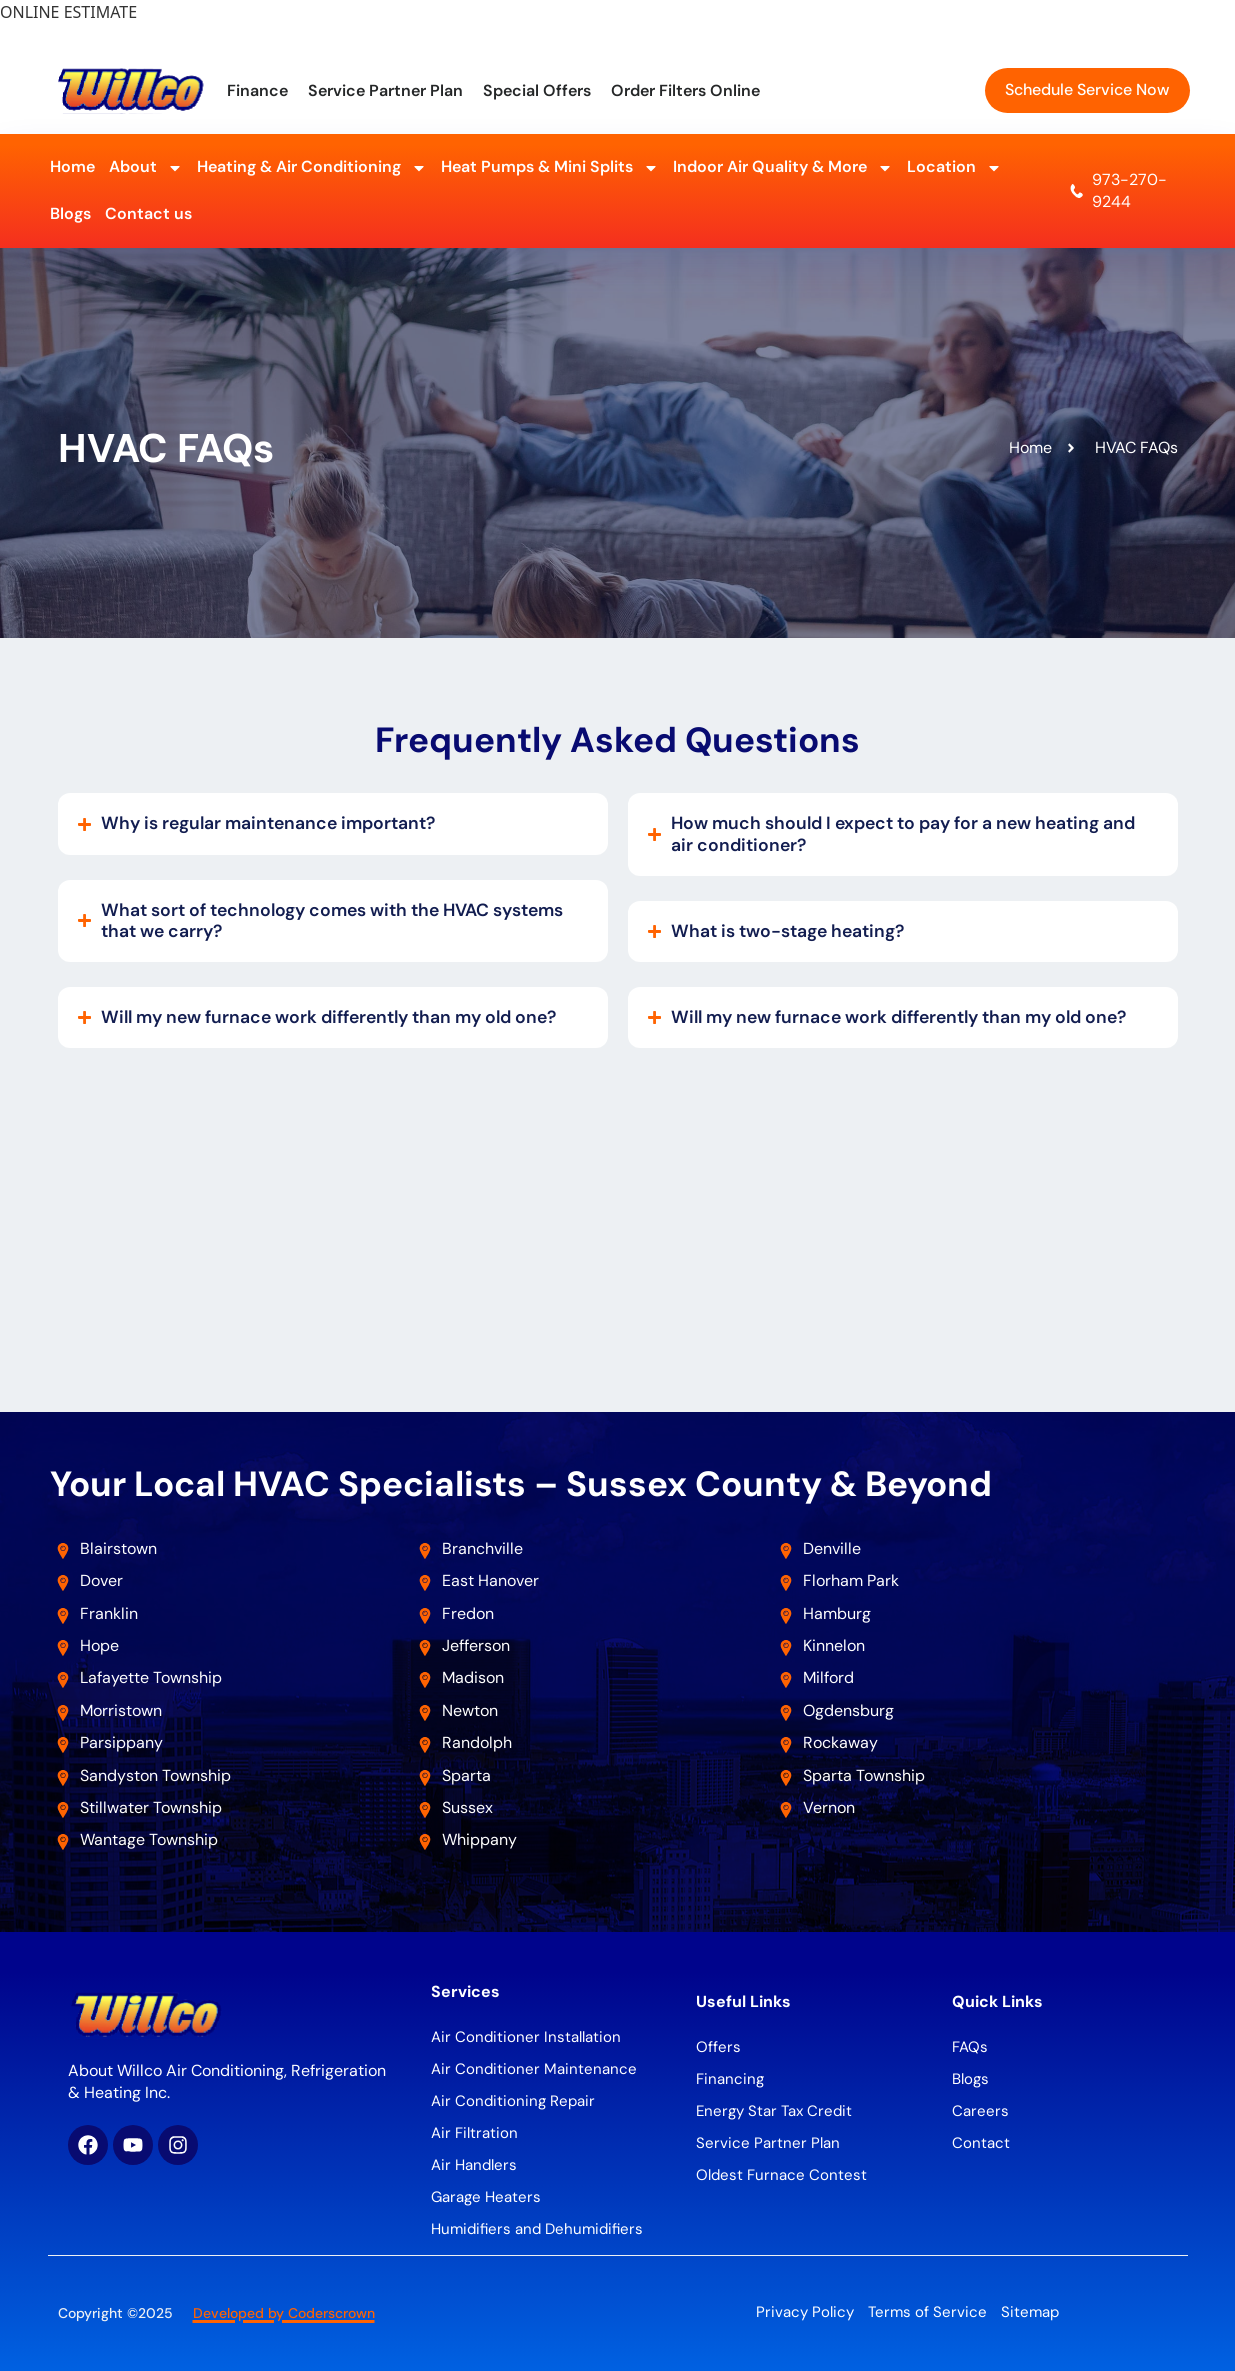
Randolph (477, 1742)
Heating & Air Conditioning (312, 168)
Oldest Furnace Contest (781, 2175)
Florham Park (853, 1580)
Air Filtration (474, 2133)
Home (72, 166)
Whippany (481, 1839)
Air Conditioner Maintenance (534, 2069)
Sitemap (1030, 2312)
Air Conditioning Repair (513, 2101)
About (146, 168)
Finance (257, 90)
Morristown (121, 1710)
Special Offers (537, 90)
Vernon (829, 1807)
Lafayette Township (151, 1677)
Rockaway (840, 1742)
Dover (101, 1580)
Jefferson (476, 1645)
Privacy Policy (805, 2312)
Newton (470, 1710)
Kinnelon (834, 1645)
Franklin (109, 1613)
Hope (99, 1645)
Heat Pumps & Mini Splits (550, 168)
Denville (832, 1548)
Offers (718, 2047)
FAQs (970, 2047)
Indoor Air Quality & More (783, 168)
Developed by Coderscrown (284, 2313)
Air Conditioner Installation (526, 2037)
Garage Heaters (486, 2197)
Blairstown (120, 1548)
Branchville (482, 1548)
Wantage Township (149, 1839)
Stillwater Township (153, 1807)
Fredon (468, 1613)
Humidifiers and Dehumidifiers (537, 2229)
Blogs (70, 213)
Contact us (148, 213)
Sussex (467, 1807)
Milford (828, 1677)
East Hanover (492, 1580)
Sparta (466, 1775)
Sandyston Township (155, 1775)
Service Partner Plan (385, 90)
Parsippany (121, 1742)
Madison (473, 1677)
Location (954, 168)
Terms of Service (927, 2312)
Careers (980, 2111)
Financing (730, 2079)
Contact (981, 2143)
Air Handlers (474, 2165)
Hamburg (837, 1613)
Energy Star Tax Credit (774, 2111)
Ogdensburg (848, 1710)
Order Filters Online (685, 90)
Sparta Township (864, 1775)
